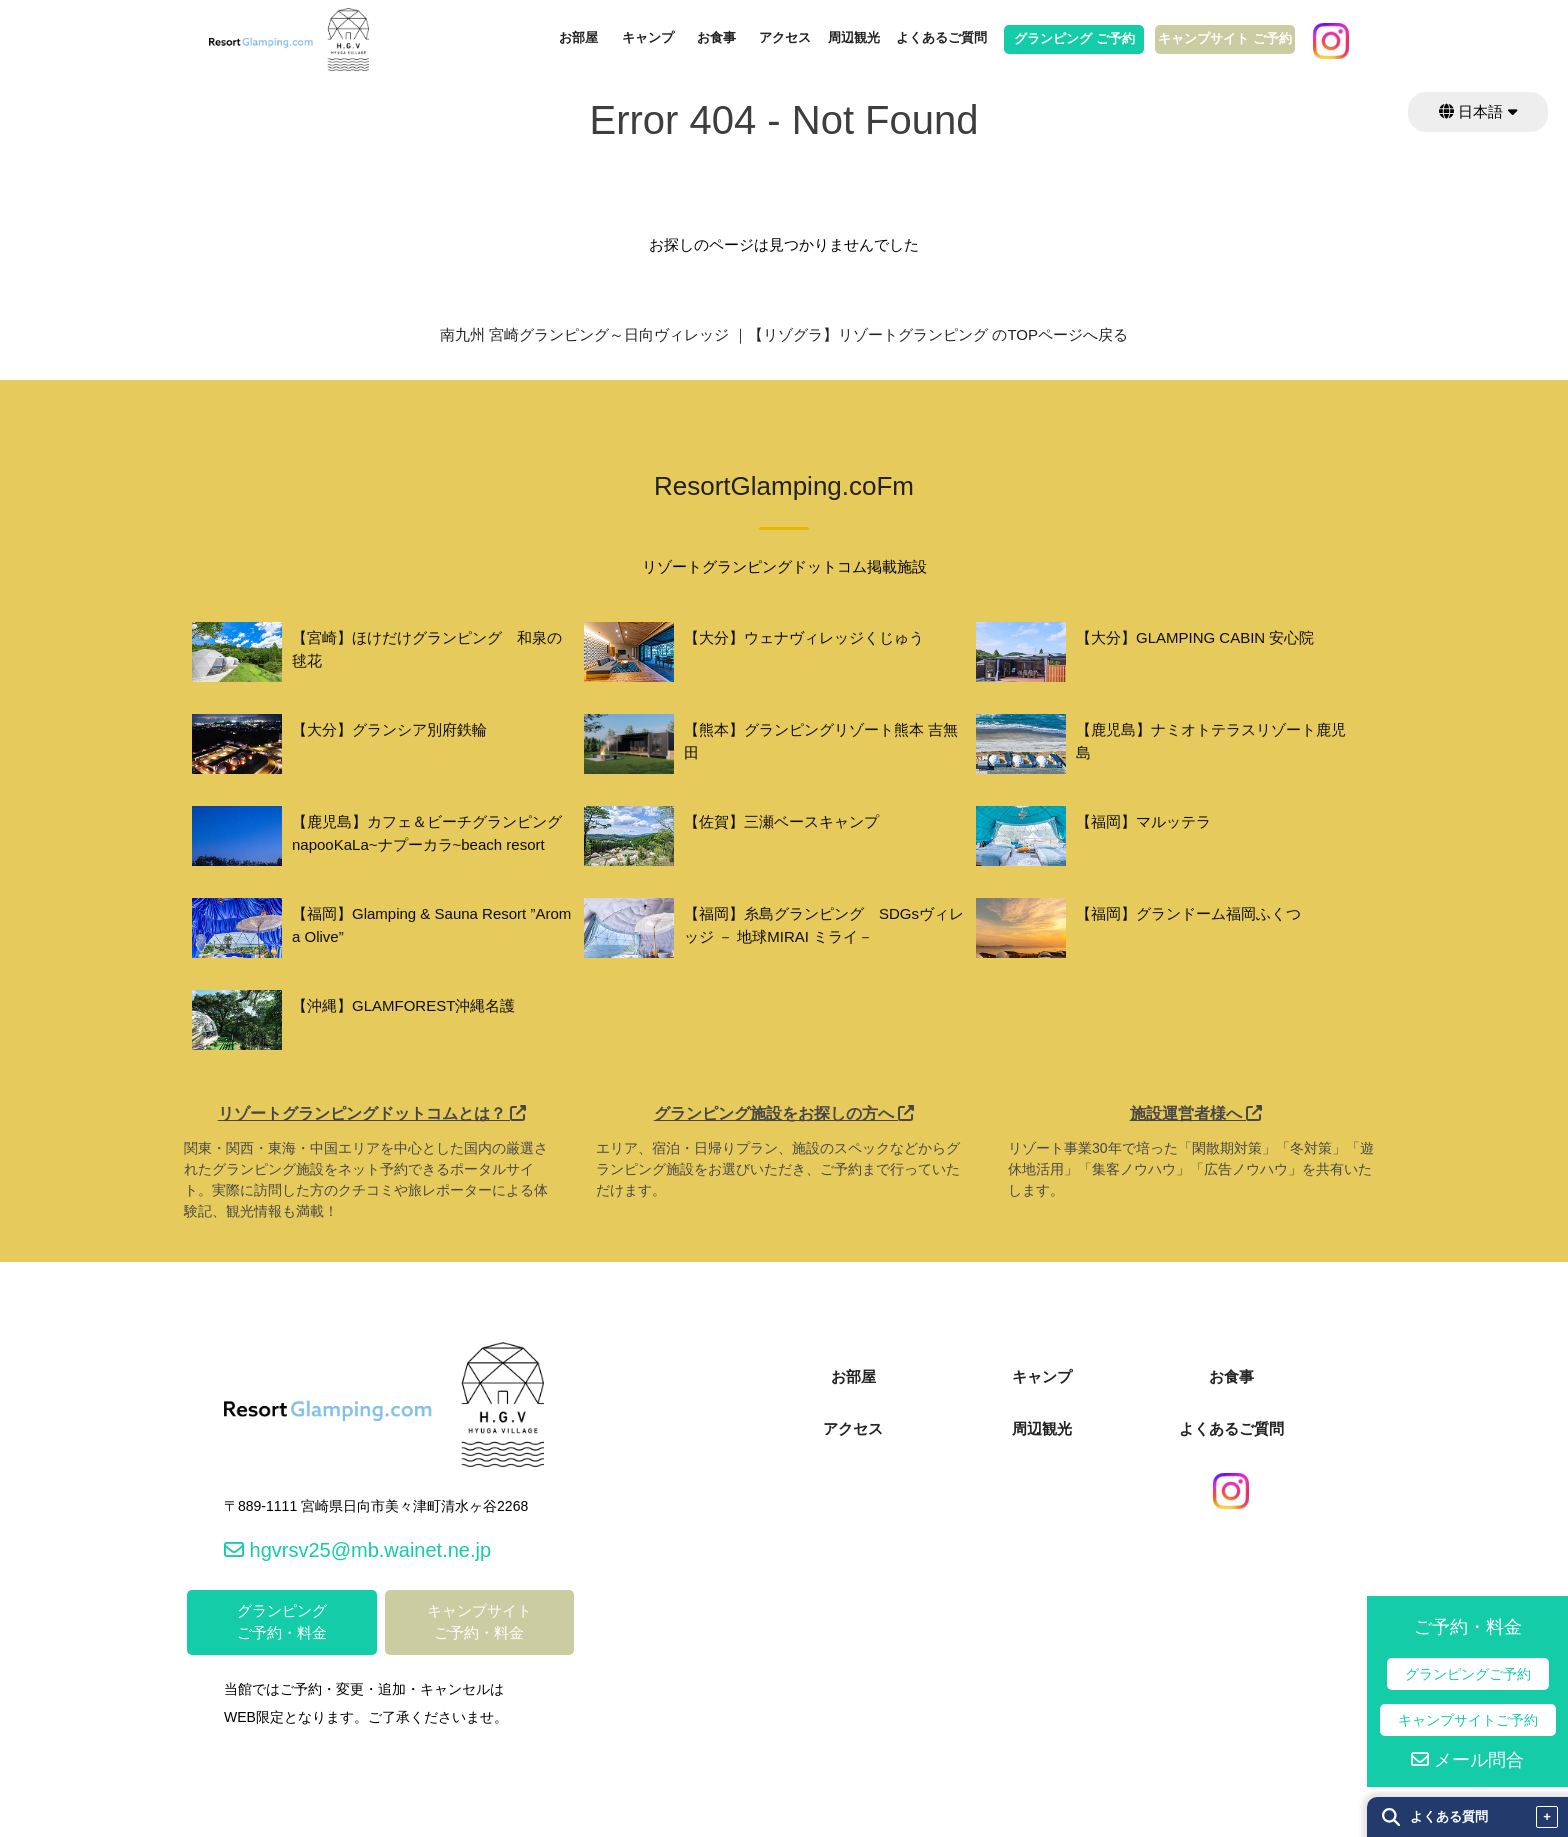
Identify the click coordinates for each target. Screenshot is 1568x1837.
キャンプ (648, 38)
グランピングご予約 (1468, 1674)
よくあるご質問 (941, 38)
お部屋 (578, 38)
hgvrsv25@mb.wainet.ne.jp (357, 1550)
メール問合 (1467, 1760)
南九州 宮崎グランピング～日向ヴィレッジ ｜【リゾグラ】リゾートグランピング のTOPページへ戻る (784, 334)
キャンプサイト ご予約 (1225, 39)
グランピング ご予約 (1074, 39)
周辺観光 (854, 38)
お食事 (716, 38)
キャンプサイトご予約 (1468, 1720)
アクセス (785, 38)
